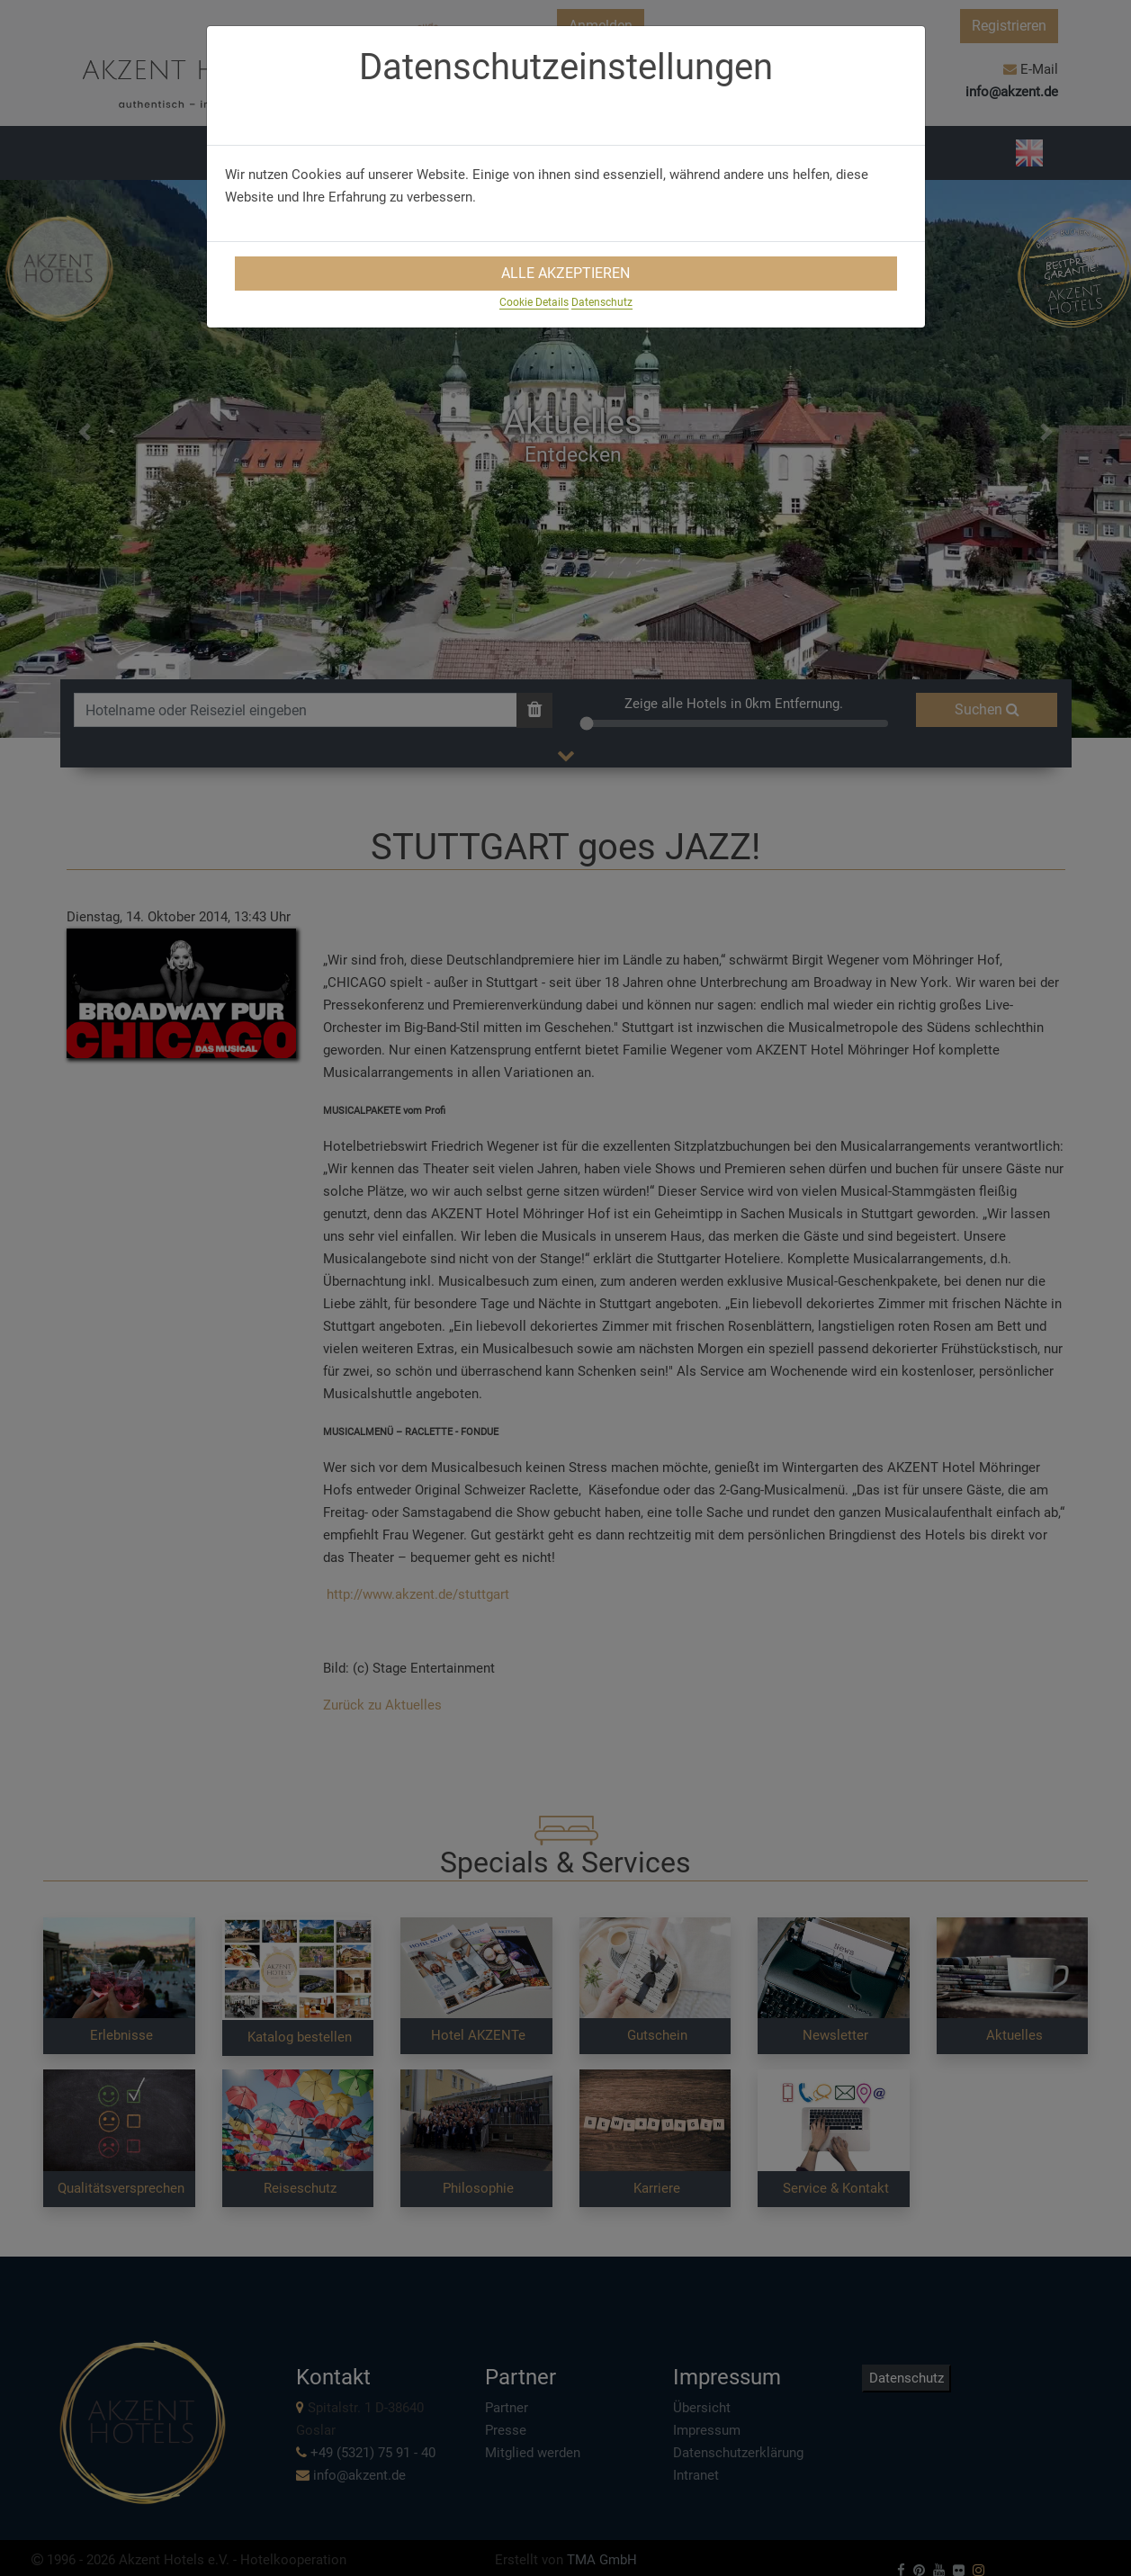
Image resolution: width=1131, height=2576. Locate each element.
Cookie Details (534, 302)
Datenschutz (602, 302)
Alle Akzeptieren (565, 273)
